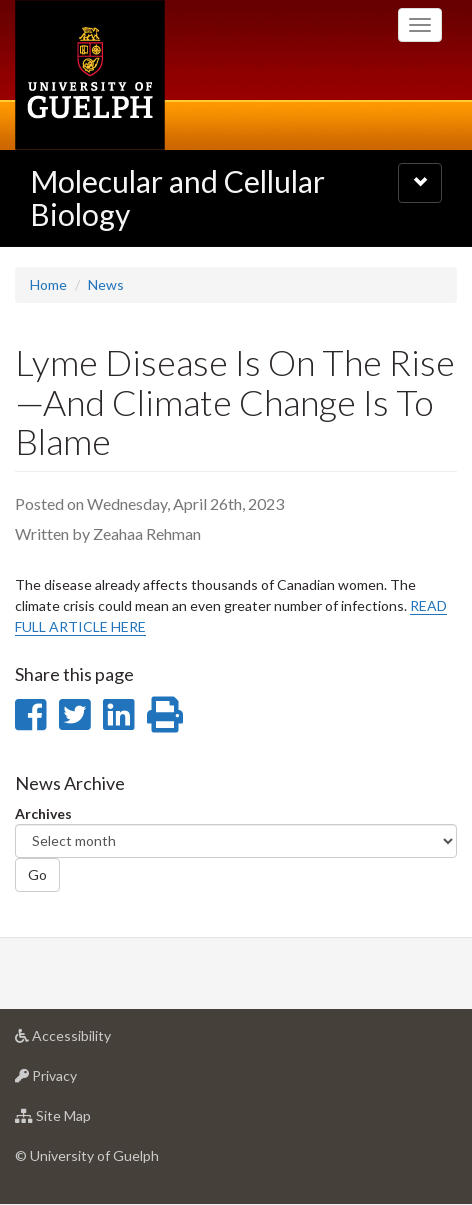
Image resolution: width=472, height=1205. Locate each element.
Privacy (77, 1080)
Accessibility (94, 1040)
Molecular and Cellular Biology (177, 197)
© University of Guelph (87, 1155)
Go (37, 874)
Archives (43, 813)
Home (48, 284)
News (106, 284)
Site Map (84, 1120)
